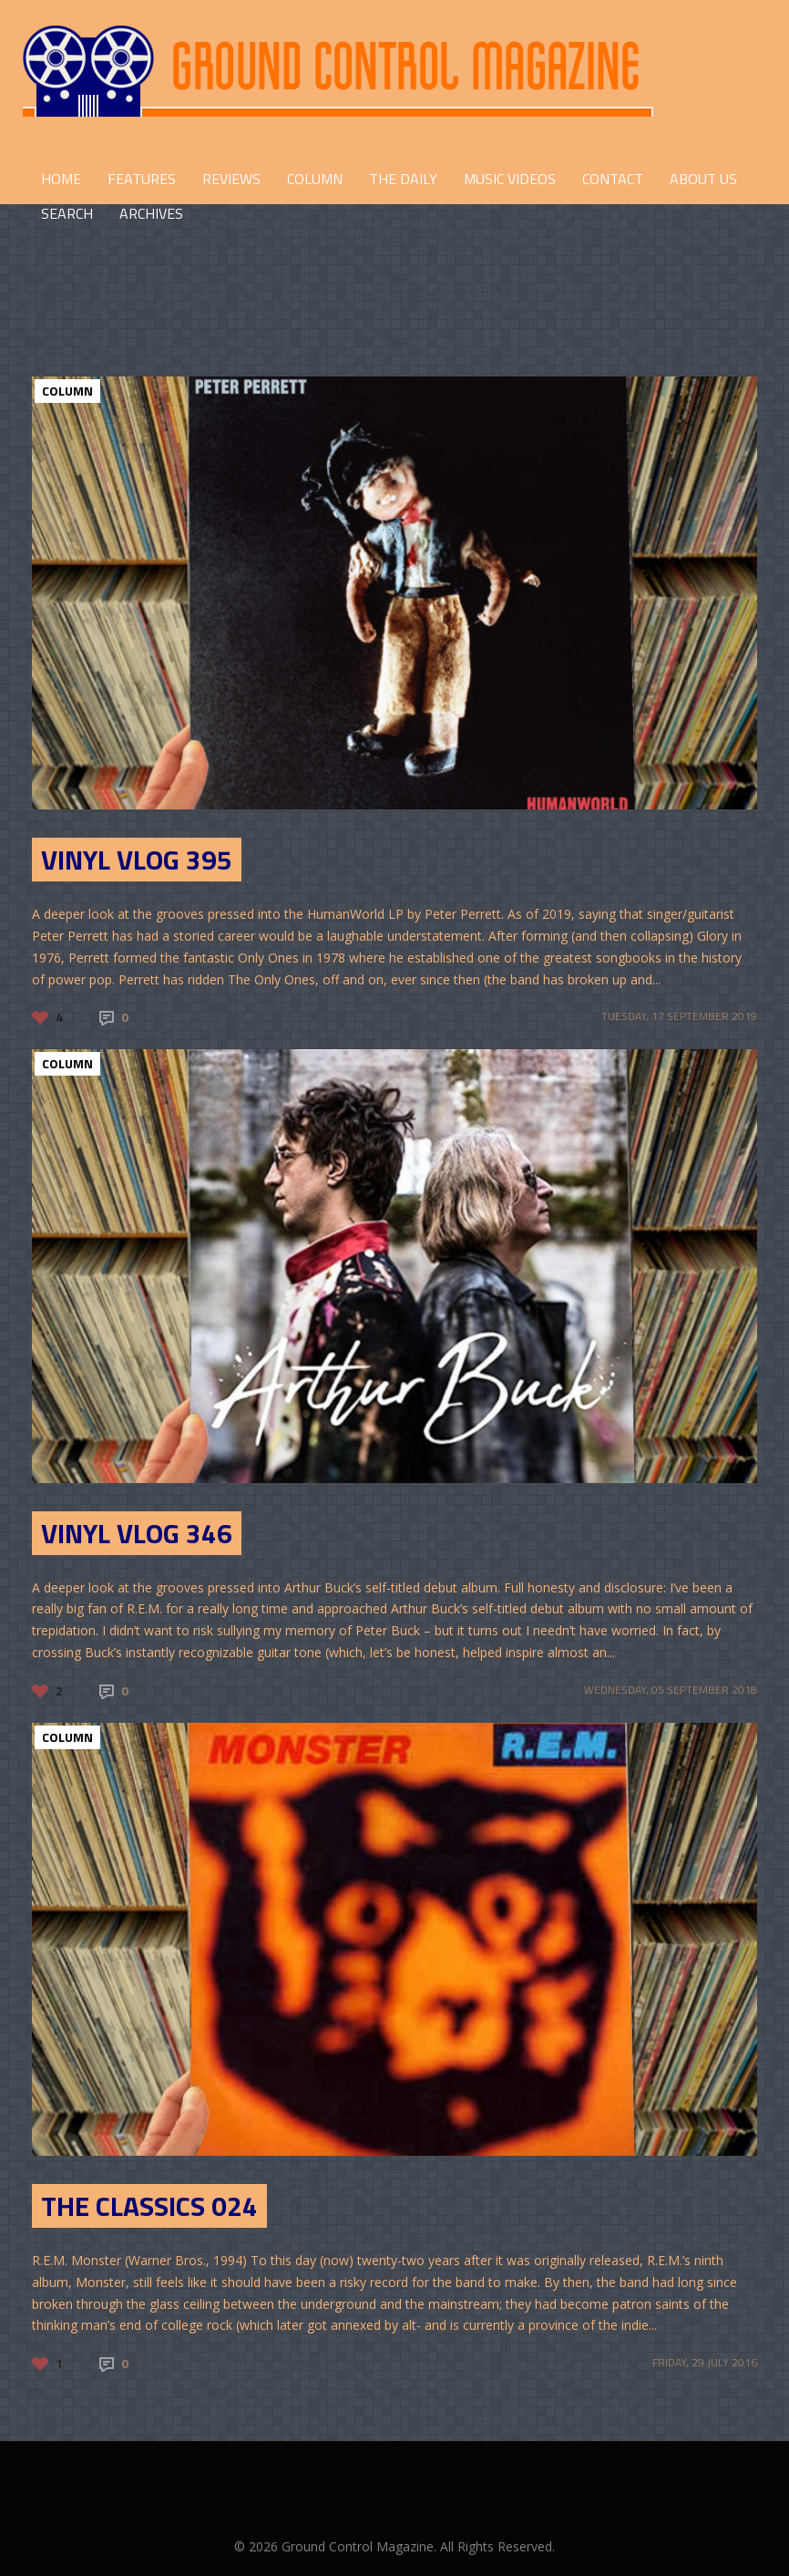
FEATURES (142, 179)
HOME (61, 179)
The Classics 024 (149, 2206)
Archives (151, 213)
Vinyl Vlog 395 (136, 860)
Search (67, 213)
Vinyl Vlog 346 (136, 1533)
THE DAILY (403, 179)
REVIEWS (231, 179)
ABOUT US (703, 179)
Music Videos (510, 179)
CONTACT (612, 179)
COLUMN (315, 179)
